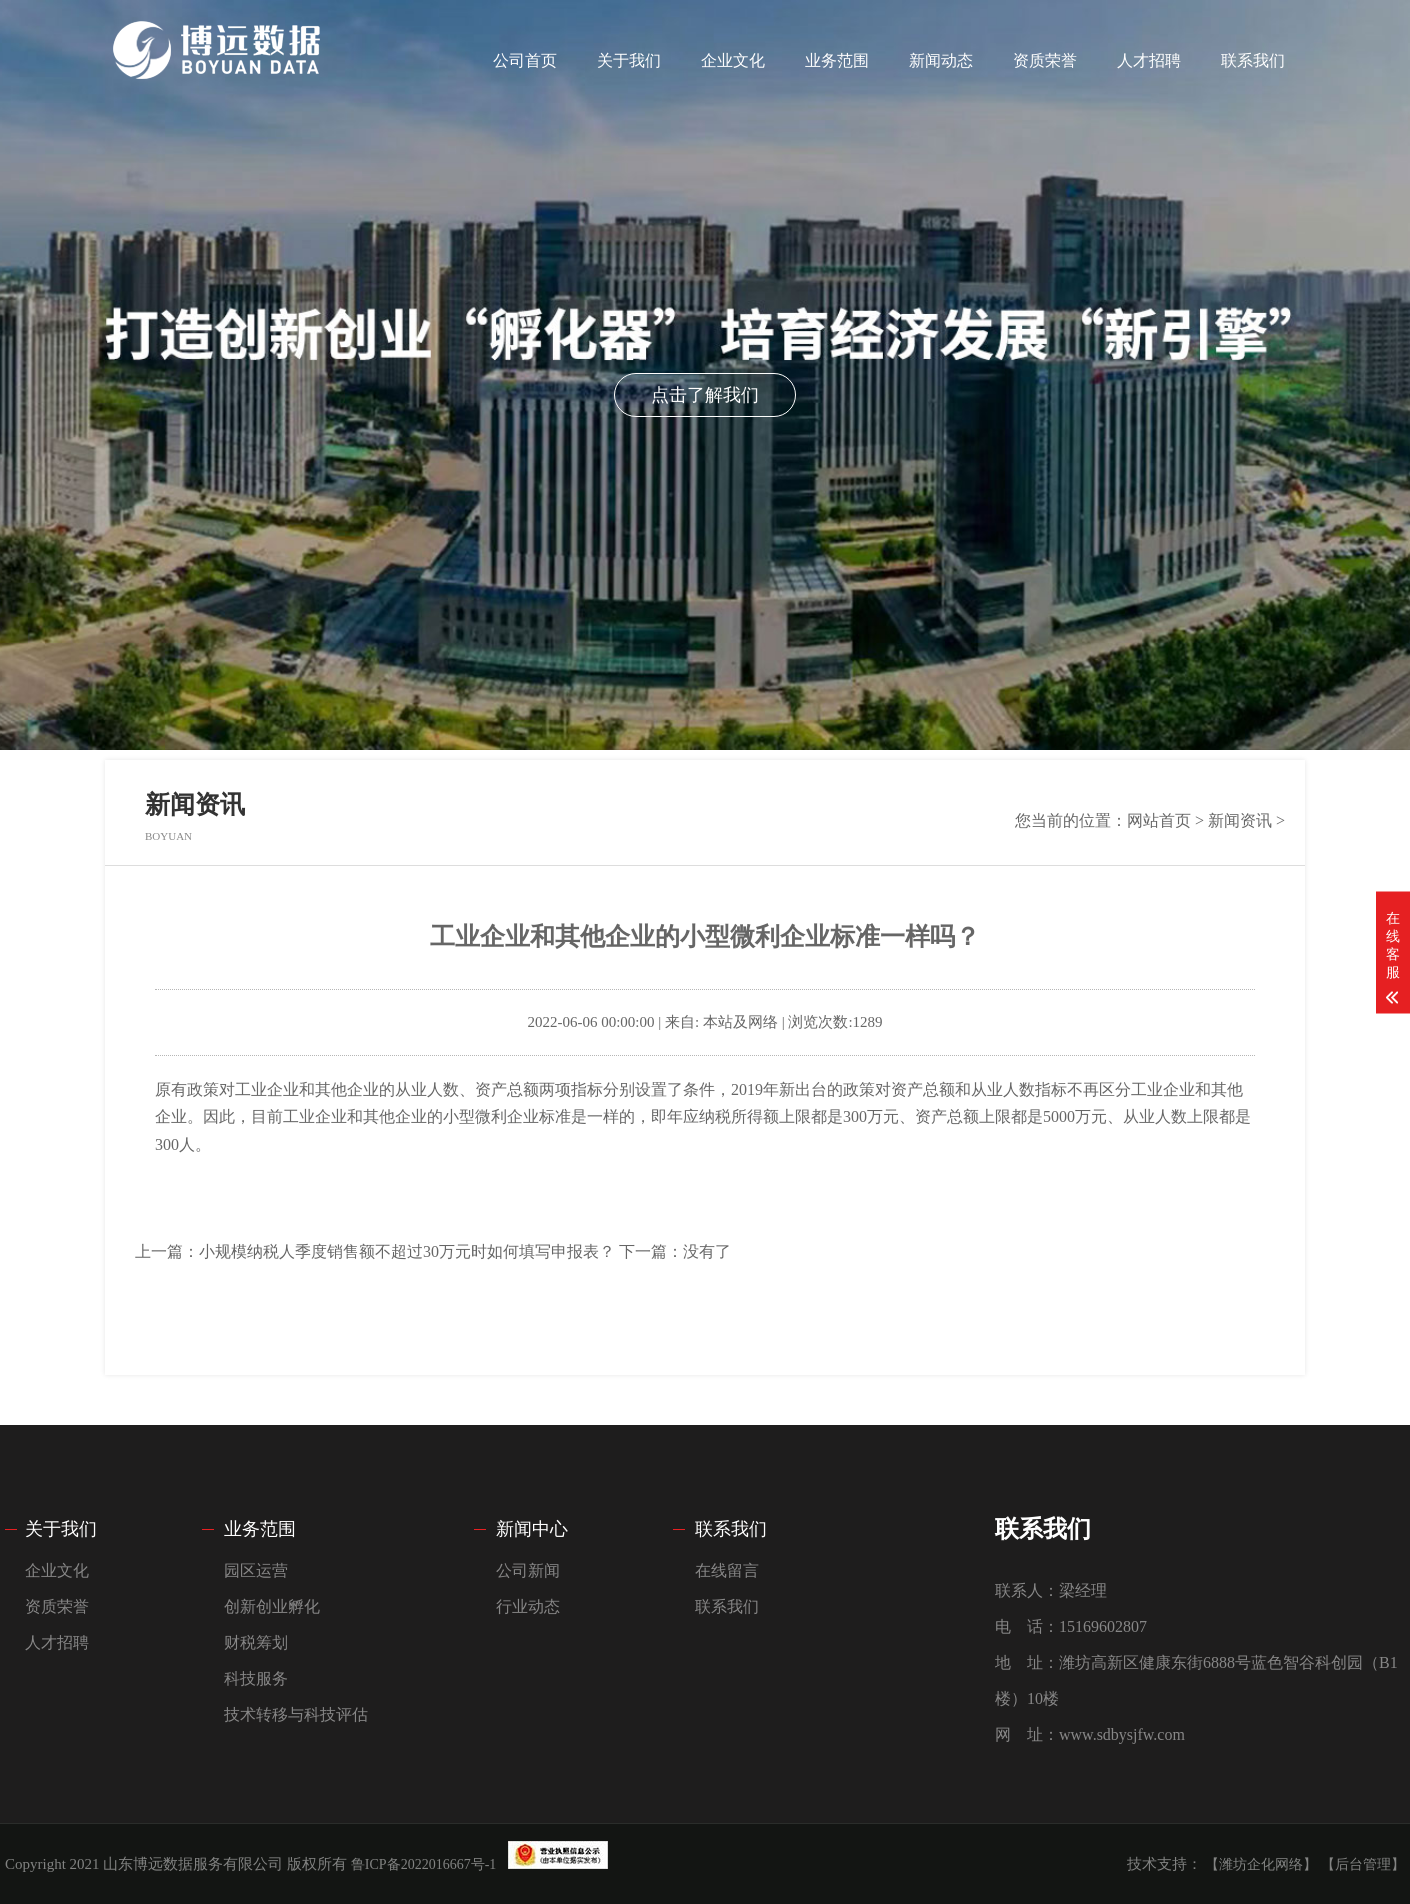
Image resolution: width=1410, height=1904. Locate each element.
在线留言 (727, 1570)
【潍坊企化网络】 (1261, 1864)
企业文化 (733, 60)
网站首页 (1159, 820)
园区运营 (256, 1570)
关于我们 (629, 60)
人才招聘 (1149, 60)
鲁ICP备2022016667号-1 (423, 1864)
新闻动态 (941, 60)
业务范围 (837, 60)
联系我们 (1253, 60)
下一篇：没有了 (675, 1251)
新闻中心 (532, 1529)
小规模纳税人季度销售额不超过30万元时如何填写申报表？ (407, 1251)
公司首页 (525, 60)
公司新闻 (528, 1570)
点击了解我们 (705, 395)
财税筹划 (256, 1642)
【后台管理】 (1363, 1864)
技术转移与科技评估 (296, 1714)
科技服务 (256, 1678)
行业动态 (528, 1606)
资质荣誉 (1045, 60)
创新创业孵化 (272, 1606)
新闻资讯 (1240, 820)
